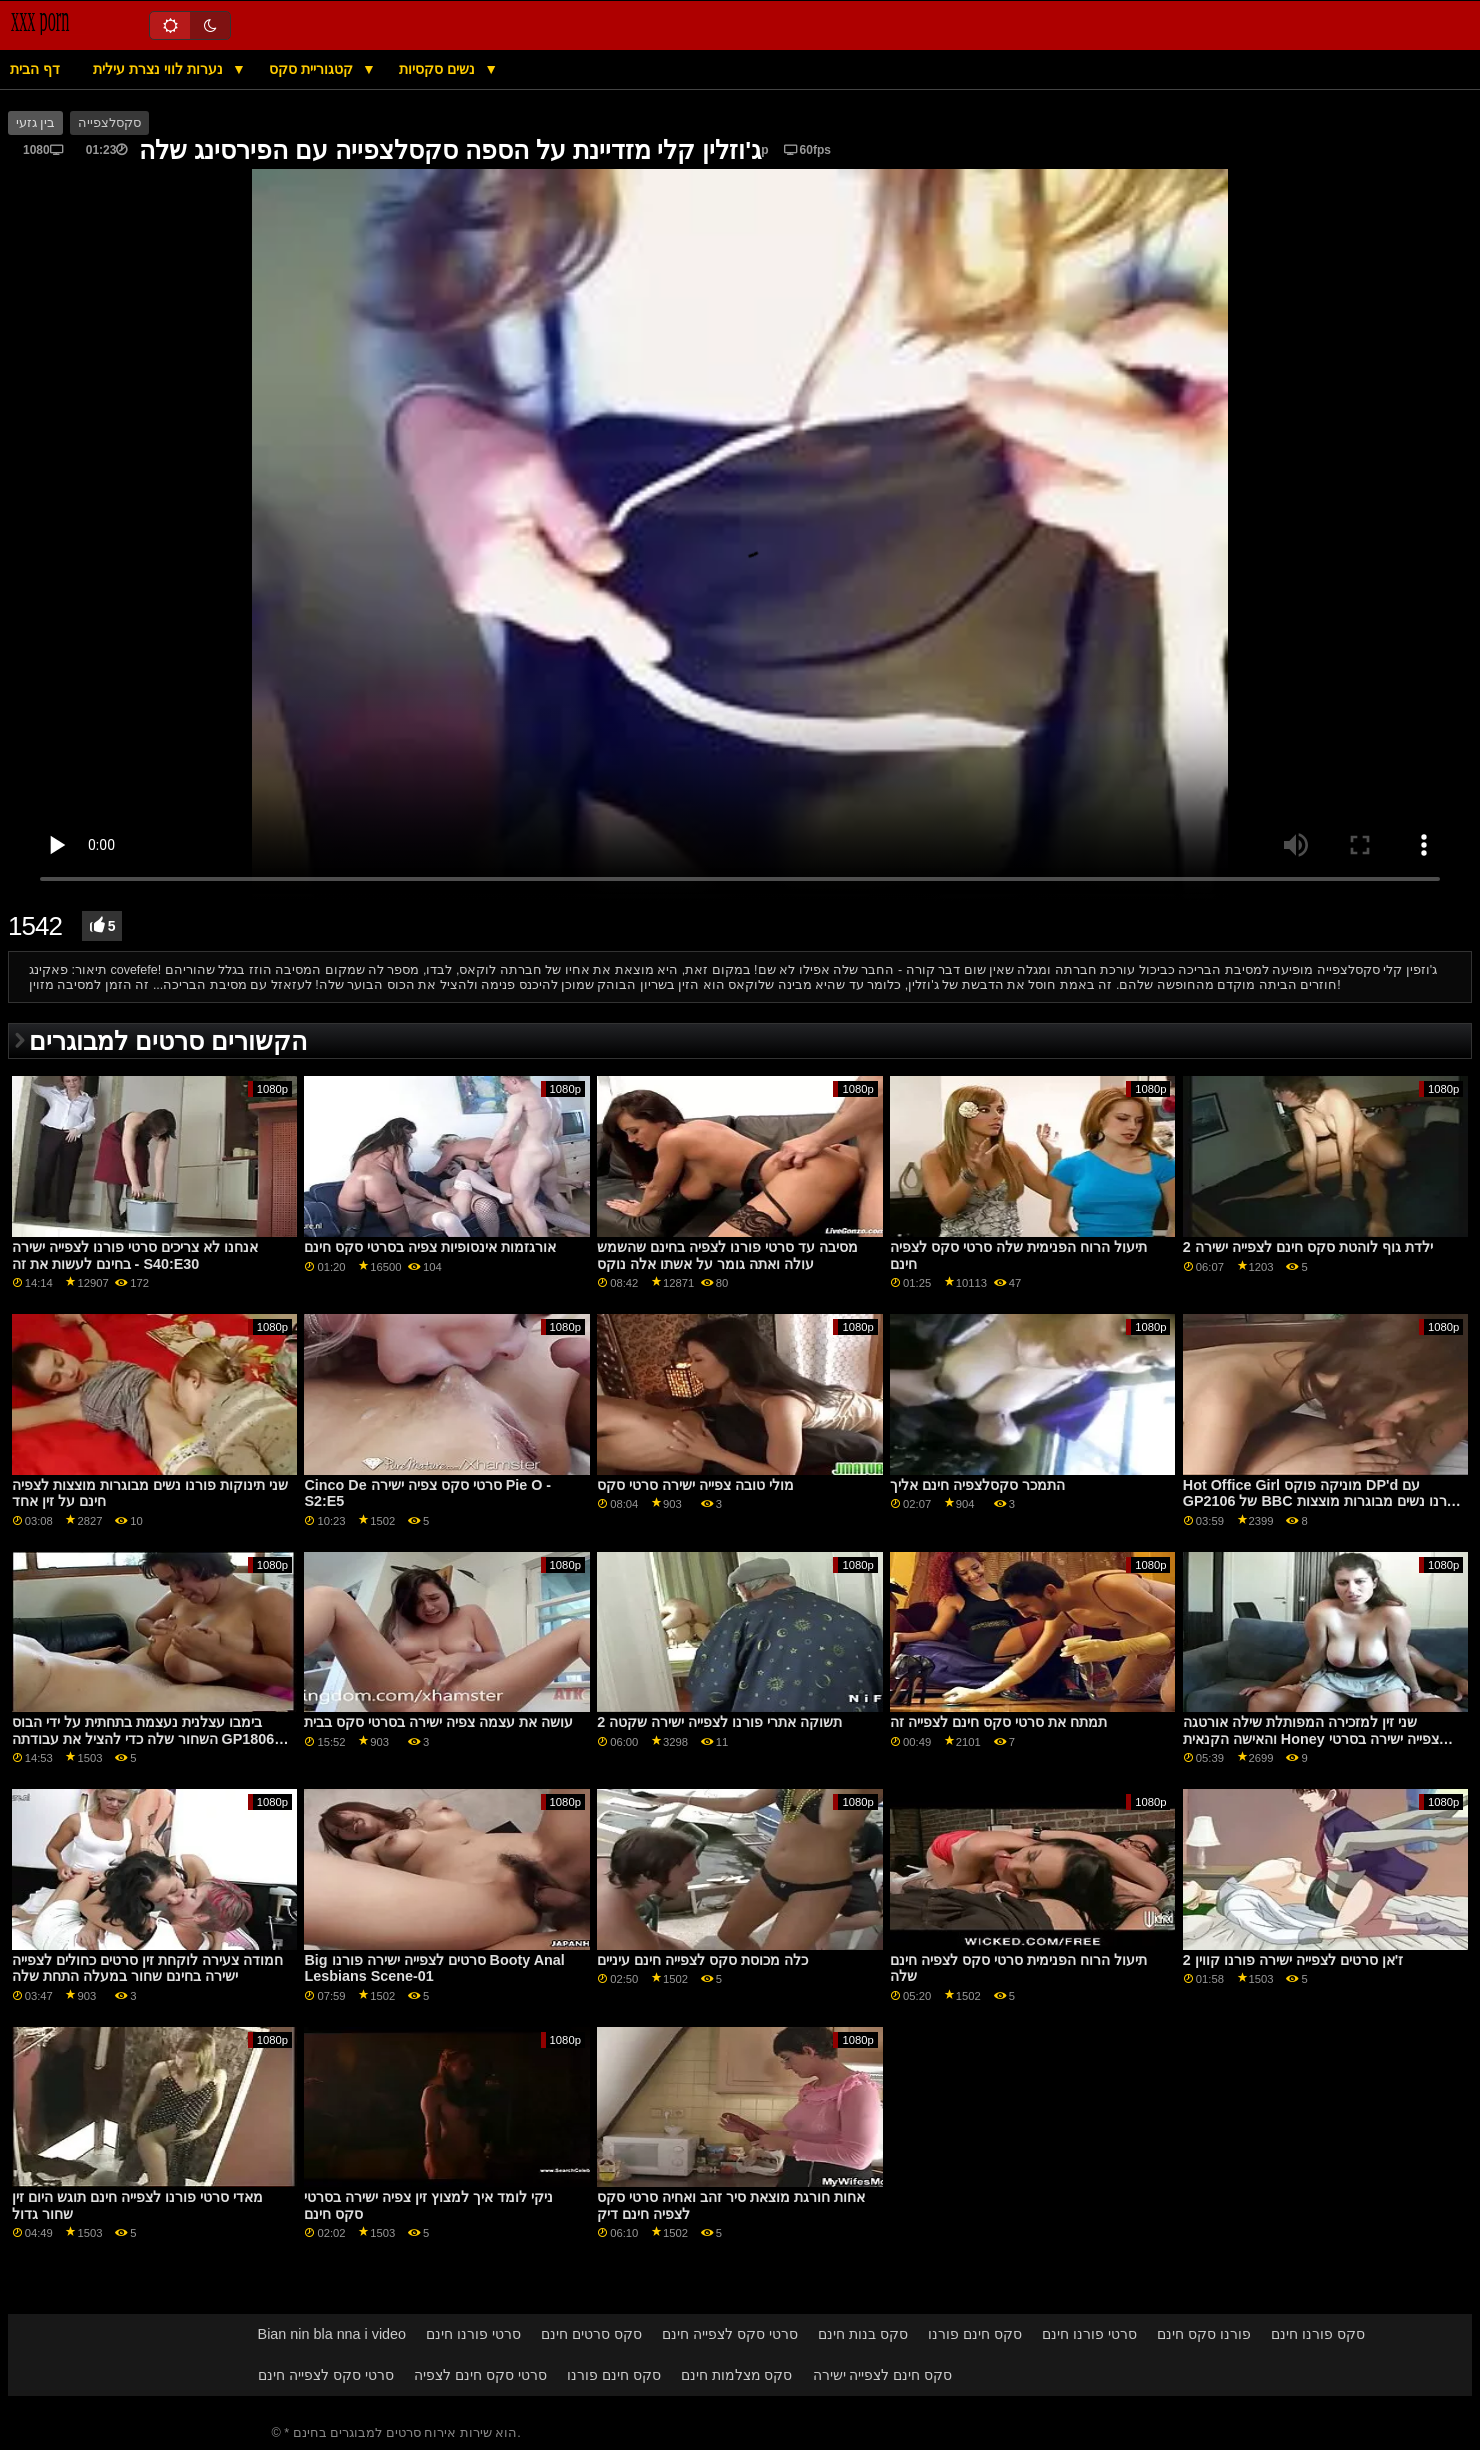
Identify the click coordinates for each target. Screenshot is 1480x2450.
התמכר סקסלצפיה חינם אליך (977, 1485)
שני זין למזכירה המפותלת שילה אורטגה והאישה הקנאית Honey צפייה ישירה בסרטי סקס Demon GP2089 (1311, 1738)
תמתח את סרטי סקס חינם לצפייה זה (998, 1722)
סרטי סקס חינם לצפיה (480, 2375)
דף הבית (35, 69)
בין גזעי (35, 123)
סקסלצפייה (109, 123)
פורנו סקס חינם (1204, 2334)
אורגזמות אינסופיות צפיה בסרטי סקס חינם (430, 1247)
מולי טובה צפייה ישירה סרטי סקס (695, 1485)
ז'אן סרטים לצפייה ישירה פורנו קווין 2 (1293, 1960)
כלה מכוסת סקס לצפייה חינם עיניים (702, 1960)
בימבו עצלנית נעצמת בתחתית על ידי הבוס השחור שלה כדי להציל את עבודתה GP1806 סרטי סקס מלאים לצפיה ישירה (143, 1738)
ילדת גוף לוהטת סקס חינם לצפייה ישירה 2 (1308, 1247)
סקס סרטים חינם (591, 2334)
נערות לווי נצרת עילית (160, 69)
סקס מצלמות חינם (737, 2375)
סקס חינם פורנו (975, 2334)
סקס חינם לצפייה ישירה (883, 2375)
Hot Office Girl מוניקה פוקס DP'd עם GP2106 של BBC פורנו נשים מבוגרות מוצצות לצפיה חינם (1321, 1501)
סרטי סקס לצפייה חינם (730, 2334)
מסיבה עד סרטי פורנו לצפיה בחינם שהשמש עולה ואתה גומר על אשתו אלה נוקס (727, 1255)
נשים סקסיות (439, 69)
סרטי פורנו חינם (473, 2334)
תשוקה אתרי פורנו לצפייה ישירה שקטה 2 (719, 1722)
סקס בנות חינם (863, 2334)
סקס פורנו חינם (1318, 2334)
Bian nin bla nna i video (332, 2334)
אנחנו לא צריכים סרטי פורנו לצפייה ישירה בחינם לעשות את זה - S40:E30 (135, 1255)
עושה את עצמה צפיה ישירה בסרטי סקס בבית (438, 1722)
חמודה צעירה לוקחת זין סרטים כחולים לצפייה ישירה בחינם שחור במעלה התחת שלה (147, 1968)
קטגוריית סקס (313, 69)
